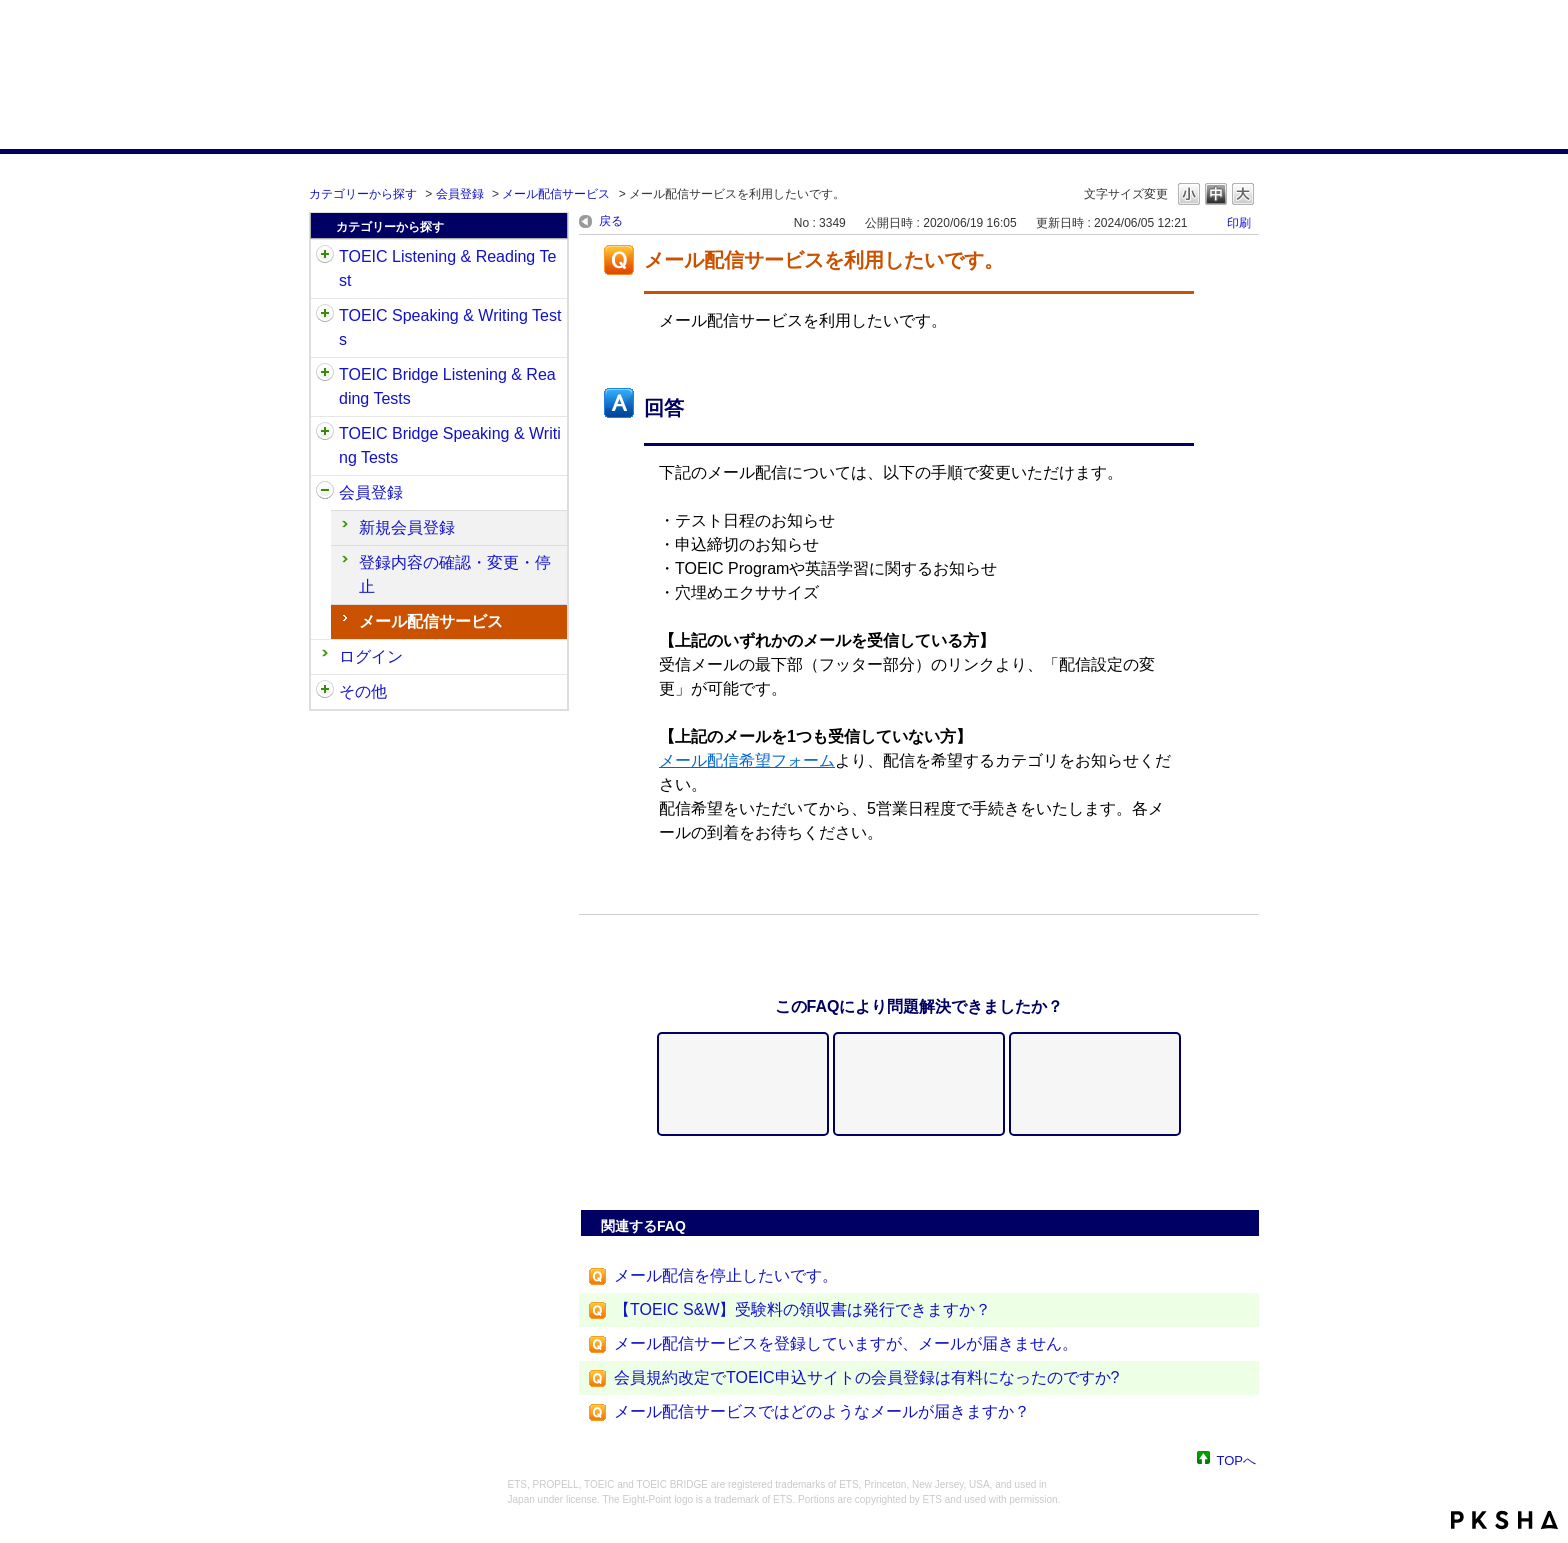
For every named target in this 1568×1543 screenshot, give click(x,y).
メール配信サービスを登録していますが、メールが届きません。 (846, 1343)
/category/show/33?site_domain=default (325, 375)
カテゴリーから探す (363, 194)
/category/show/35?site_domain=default (325, 692)
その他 (363, 691)
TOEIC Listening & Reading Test (447, 268)
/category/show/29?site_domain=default (325, 493)
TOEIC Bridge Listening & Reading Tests (447, 386)
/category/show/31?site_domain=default (325, 257)
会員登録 (460, 194)
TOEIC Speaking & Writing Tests (450, 327)
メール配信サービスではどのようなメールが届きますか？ (822, 1411)
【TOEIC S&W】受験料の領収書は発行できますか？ (803, 1309)
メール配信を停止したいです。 (726, 1275)
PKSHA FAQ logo (1504, 1520)
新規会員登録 (407, 527)
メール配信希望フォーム (747, 760)
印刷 (1239, 223)
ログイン (371, 656)
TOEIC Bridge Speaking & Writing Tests (450, 445)
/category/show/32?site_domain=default (325, 316)
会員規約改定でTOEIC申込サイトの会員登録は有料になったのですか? (867, 1377)
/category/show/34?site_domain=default (325, 434)
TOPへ (1237, 1459)
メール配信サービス (556, 194)
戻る (611, 221)
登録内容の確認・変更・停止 (455, 574)
